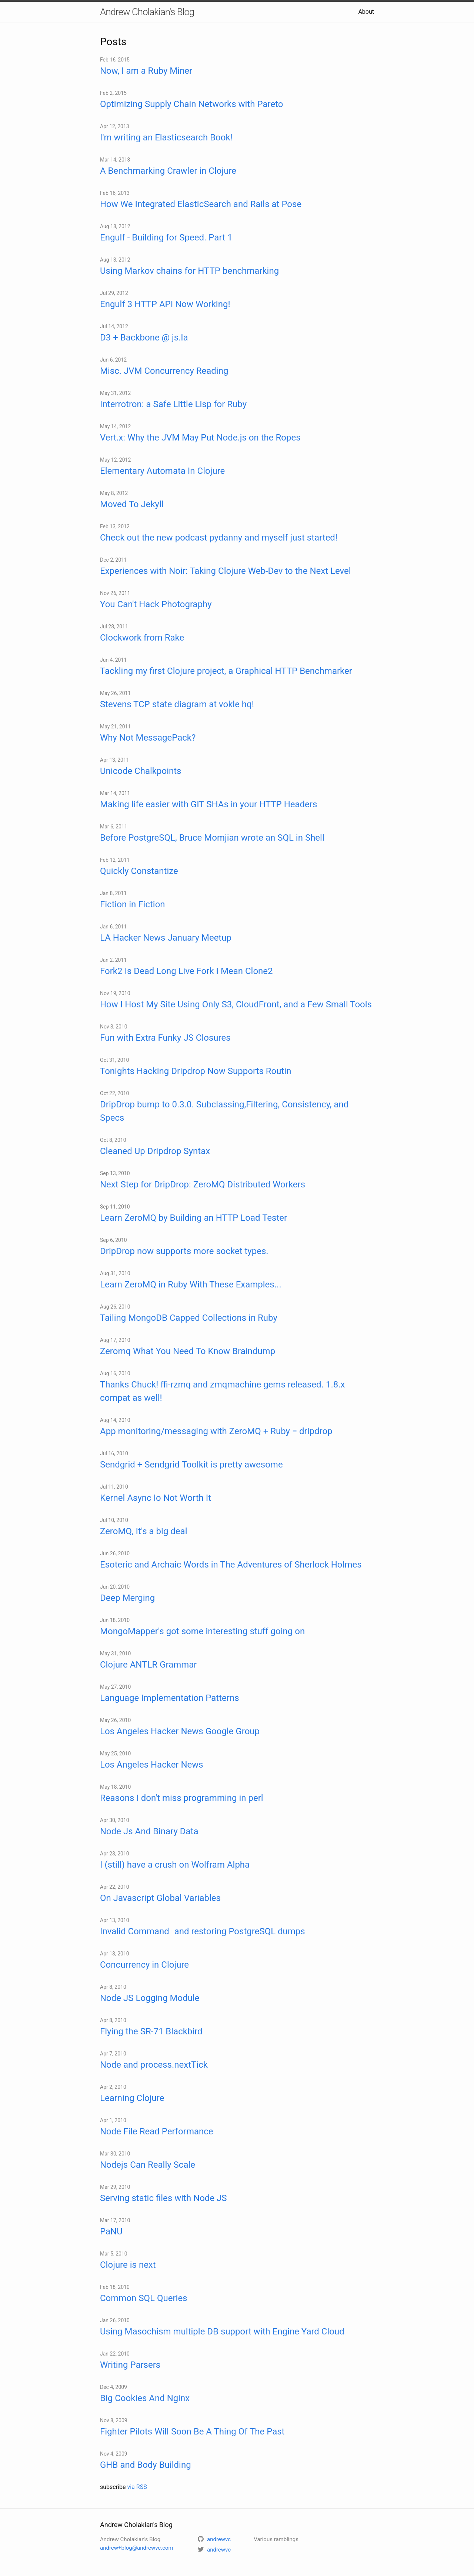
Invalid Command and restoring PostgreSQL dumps (202, 1931)
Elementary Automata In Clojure (162, 471)
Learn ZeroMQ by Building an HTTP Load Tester (193, 1218)
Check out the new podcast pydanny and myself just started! (218, 537)
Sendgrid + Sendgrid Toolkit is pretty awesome (191, 1464)
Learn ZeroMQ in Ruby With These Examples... (190, 1284)
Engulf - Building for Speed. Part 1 (166, 237)
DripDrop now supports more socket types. (184, 1251)
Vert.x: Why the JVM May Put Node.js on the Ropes (200, 437)
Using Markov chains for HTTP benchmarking (189, 271)
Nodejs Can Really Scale (147, 2165)
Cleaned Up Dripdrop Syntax (155, 1151)
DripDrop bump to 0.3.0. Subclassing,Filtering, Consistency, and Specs (224, 1111)
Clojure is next (128, 2265)
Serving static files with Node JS (163, 2198)
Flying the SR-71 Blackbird (151, 2031)
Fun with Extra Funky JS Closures (165, 1038)
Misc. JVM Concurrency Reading (164, 371)
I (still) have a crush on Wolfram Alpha (175, 1864)
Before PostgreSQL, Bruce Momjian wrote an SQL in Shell (212, 837)
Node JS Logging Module (150, 1998)
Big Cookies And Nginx (145, 2398)
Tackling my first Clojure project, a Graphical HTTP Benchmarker (226, 671)
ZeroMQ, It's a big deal (143, 1531)
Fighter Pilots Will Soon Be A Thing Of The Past (192, 2431)
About (366, 11)
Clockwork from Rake (142, 637)
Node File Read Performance (156, 2131)
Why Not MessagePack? (148, 737)
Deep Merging (127, 1598)
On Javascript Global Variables (160, 1898)
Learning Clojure (132, 2098)
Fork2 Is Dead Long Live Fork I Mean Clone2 (186, 971)
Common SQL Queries (143, 2298)
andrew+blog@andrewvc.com (136, 2548)
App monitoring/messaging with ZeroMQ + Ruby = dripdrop (216, 1431)
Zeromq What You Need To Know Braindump (187, 1351)
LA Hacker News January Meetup (165, 938)
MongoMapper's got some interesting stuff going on (202, 1631)
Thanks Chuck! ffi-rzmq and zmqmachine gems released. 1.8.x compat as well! (222, 1391)
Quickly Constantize (139, 871)
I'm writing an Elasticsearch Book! (166, 137)
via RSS (137, 2486)
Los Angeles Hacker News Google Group (180, 1731)
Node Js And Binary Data (149, 1831)
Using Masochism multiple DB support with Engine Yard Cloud (222, 2331)
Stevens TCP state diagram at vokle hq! (177, 704)
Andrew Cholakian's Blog (147, 11)
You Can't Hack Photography (156, 604)
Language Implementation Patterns (169, 1698)
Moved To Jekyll (132, 504)
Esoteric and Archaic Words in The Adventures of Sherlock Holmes (231, 1564)
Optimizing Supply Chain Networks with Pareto (191, 104)
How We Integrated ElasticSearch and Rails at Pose (200, 204)
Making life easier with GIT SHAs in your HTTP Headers (208, 804)
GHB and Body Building (145, 2465)
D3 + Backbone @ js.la (144, 337)
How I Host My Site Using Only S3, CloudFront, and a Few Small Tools (236, 1004)
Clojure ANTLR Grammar (148, 1664)
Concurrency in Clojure (144, 1965)
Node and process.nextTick (154, 2065)
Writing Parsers (130, 2365)
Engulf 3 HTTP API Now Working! (165, 304)
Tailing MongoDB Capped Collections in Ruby (188, 1318)
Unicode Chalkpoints (140, 771)
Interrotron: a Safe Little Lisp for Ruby (173, 404)
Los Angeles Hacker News (151, 1764)
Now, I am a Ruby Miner (146, 71)
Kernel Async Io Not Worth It (155, 1498)
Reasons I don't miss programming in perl (181, 1798)
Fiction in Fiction (132, 904)
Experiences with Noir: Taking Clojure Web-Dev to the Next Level (225, 571)
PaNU (111, 2231)
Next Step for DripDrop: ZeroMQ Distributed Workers (202, 1184)
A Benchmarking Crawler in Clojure (168, 171)
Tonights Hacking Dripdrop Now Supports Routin (195, 1071)
